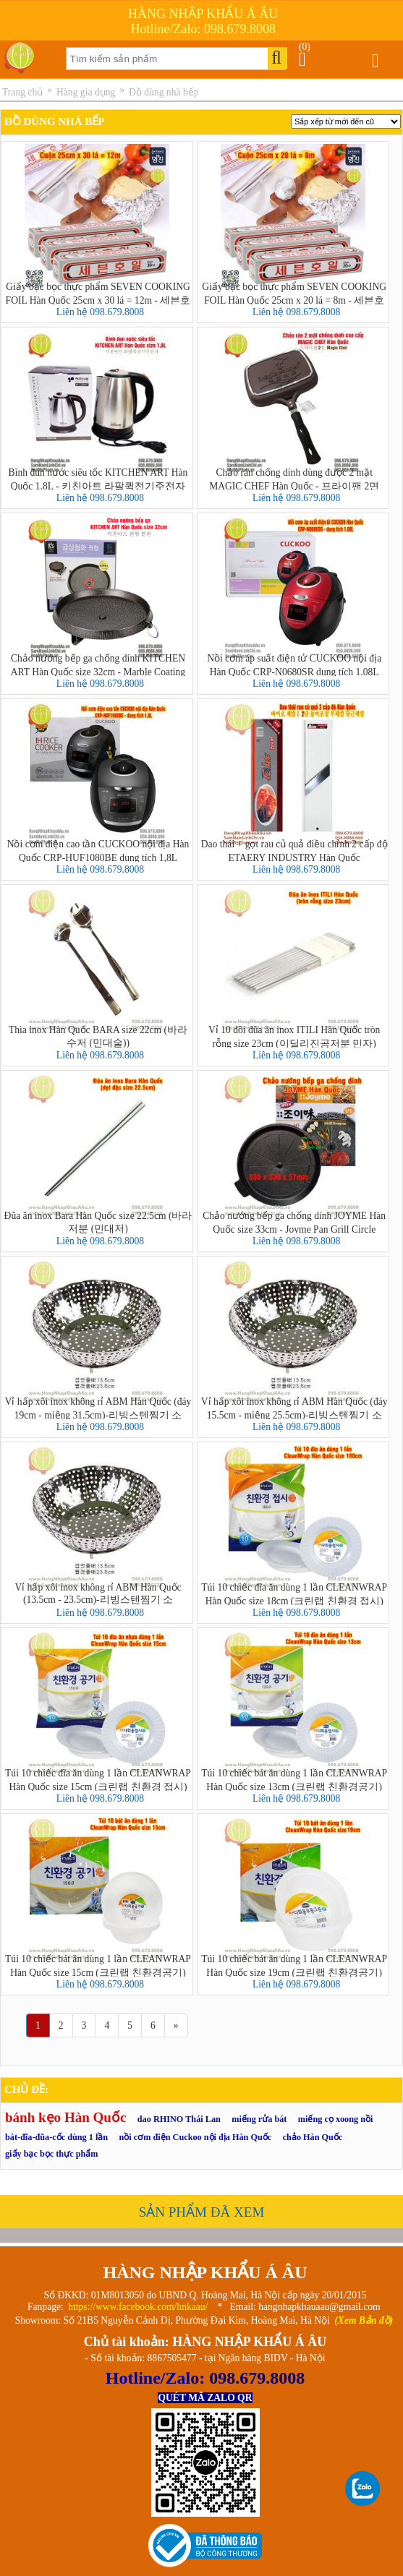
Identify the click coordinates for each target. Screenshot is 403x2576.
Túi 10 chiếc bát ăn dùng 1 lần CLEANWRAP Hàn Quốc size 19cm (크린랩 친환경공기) (294, 1965)
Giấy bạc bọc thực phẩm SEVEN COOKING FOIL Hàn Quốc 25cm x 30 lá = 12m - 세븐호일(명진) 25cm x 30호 (98, 292)
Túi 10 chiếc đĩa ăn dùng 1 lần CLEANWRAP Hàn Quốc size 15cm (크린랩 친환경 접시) (98, 1779)
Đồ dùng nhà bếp (163, 92)
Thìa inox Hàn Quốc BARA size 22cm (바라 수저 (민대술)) (98, 1036)
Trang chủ (22, 92)
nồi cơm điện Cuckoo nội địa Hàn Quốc (195, 2137)
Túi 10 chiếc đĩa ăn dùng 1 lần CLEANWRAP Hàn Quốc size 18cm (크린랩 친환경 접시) (294, 1593)
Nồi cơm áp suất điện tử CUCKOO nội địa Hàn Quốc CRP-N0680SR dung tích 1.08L (294, 664)
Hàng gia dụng (85, 92)
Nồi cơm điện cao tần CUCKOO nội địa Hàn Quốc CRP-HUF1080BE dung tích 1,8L (98, 850)
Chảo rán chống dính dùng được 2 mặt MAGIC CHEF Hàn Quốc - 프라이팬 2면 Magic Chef (294, 478)
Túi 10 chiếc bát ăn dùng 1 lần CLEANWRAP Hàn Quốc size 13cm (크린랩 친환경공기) (294, 1779)
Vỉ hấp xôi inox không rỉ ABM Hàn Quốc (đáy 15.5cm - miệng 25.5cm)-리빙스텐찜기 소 (294, 1407)
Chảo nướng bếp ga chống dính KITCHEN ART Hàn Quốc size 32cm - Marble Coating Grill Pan (98, 664)
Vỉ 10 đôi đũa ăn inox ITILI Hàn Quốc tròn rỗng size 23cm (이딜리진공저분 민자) (294, 1036)
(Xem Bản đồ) (363, 2320)
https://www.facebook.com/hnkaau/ (138, 2306)
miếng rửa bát (259, 2119)
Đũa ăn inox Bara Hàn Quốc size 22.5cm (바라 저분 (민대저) (98, 1221)
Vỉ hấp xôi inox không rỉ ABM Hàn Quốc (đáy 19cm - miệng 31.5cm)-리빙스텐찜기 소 (98, 1407)
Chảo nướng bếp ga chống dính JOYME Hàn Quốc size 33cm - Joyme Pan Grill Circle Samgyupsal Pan (294, 1221)
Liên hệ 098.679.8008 (100, 312)
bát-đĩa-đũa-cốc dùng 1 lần (56, 2137)
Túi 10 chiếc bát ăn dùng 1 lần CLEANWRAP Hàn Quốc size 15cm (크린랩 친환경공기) (98, 1965)
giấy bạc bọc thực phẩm (51, 2154)
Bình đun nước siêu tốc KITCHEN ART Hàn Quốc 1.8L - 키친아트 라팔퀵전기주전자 (98, 478)
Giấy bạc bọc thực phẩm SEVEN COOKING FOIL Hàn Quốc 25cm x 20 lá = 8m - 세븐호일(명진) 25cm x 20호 (294, 292)
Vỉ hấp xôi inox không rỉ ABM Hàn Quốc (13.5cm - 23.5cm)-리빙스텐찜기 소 (97, 1593)
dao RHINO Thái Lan (179, 2119)
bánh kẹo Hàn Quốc (65, 2117)
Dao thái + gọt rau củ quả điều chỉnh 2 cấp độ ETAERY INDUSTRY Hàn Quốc (294, 850)
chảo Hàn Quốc (313, 2137)
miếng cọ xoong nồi (335, 2119)
